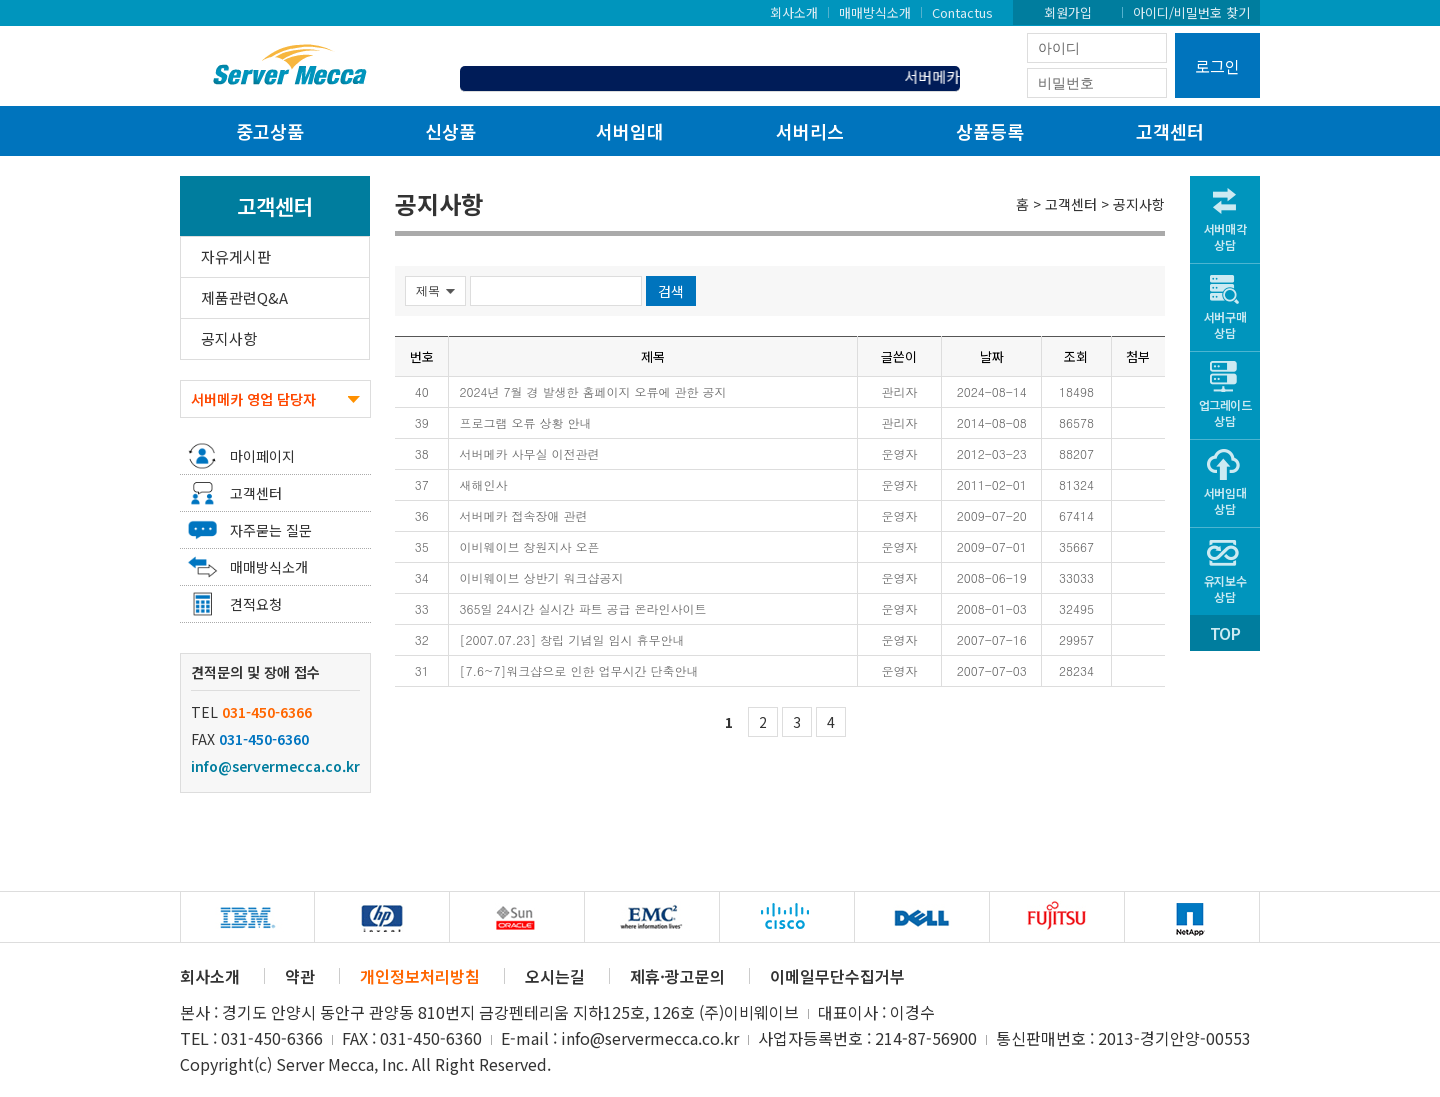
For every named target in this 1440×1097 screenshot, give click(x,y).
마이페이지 (262, 456)
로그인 (1217, 66)
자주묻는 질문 (271, 530)
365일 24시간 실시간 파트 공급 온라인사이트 (582, 608)
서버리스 (810, 131)
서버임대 (630, 131)
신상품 (450, 131)
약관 (300, 976)
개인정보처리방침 (420, 976)
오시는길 (555, 976)
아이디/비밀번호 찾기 (1191, 12)
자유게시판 (236, 256)
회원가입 (1068, 12)
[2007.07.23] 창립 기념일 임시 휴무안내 (571, 639)
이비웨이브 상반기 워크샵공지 (541, 577)
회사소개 (794, 12)
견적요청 (256, 604)
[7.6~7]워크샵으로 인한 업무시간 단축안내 (578, 670)
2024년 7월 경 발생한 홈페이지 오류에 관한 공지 (592, 391)
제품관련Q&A (244, 297)
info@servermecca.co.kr (275, 766)
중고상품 (270, 131)
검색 (671, 291)
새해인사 (483, 484)
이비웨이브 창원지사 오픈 (529, 546)
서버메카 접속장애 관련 (523, 515)
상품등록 (990, 131)
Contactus (962, 12)
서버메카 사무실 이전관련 (529, 453)
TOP (1225, 633)
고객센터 (1170, 131)
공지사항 (229, 338)
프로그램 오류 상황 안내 (525, 422)
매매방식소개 (875, 12)
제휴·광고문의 (677, 976)
